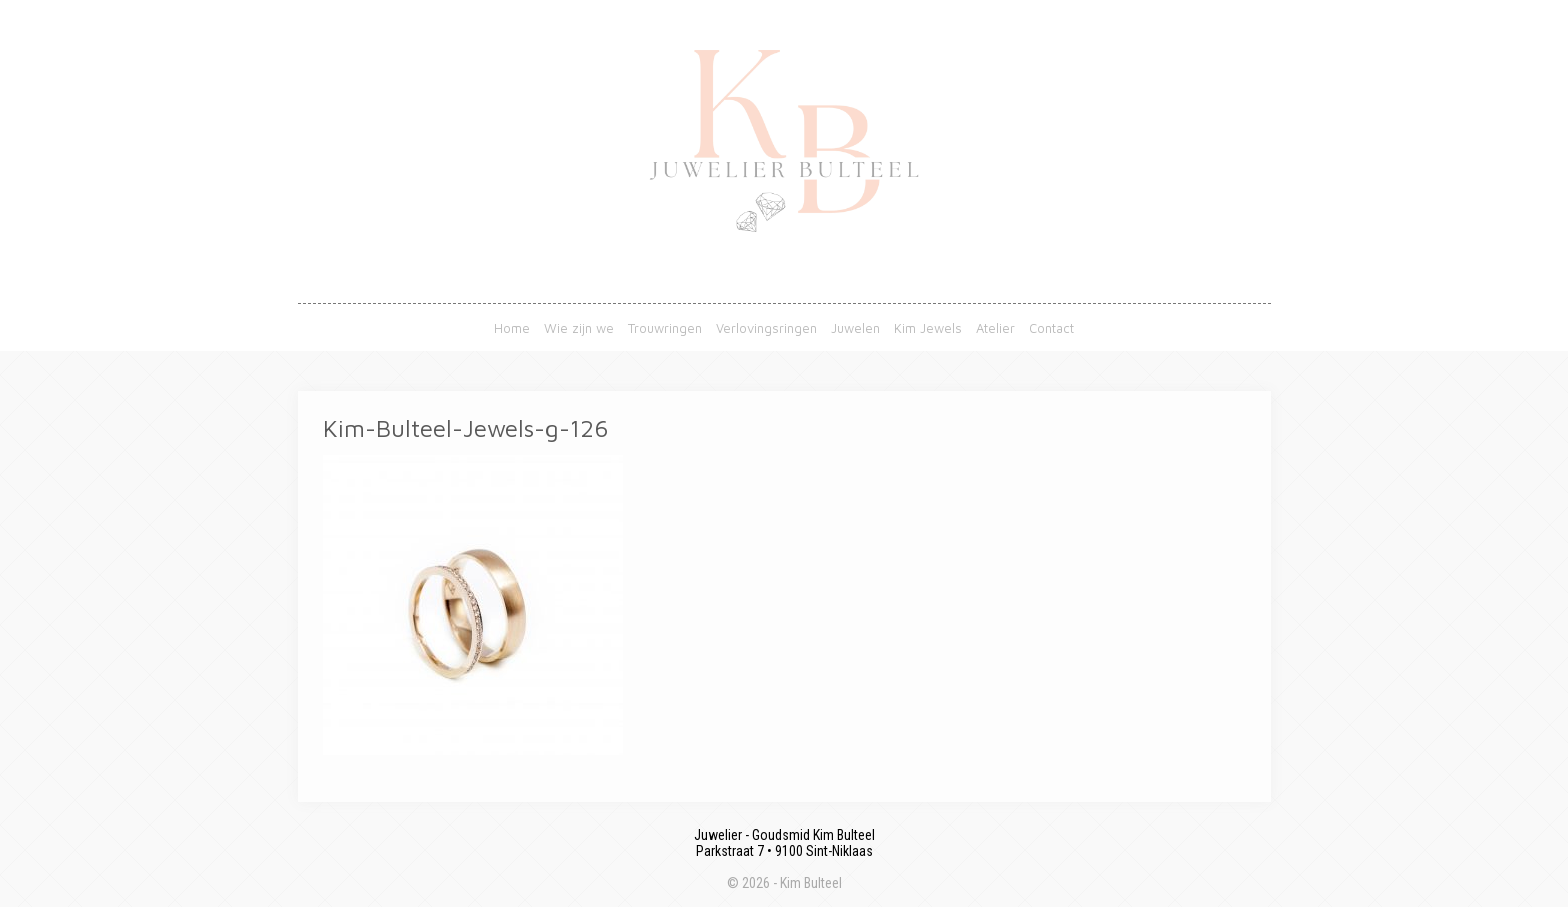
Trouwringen (665, 328)
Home (512, 328)
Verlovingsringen (766, 328)
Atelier (995, 328)
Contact (1051, 328)
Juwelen (855, 328)
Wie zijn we (579, 328)
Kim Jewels (928, 328)
